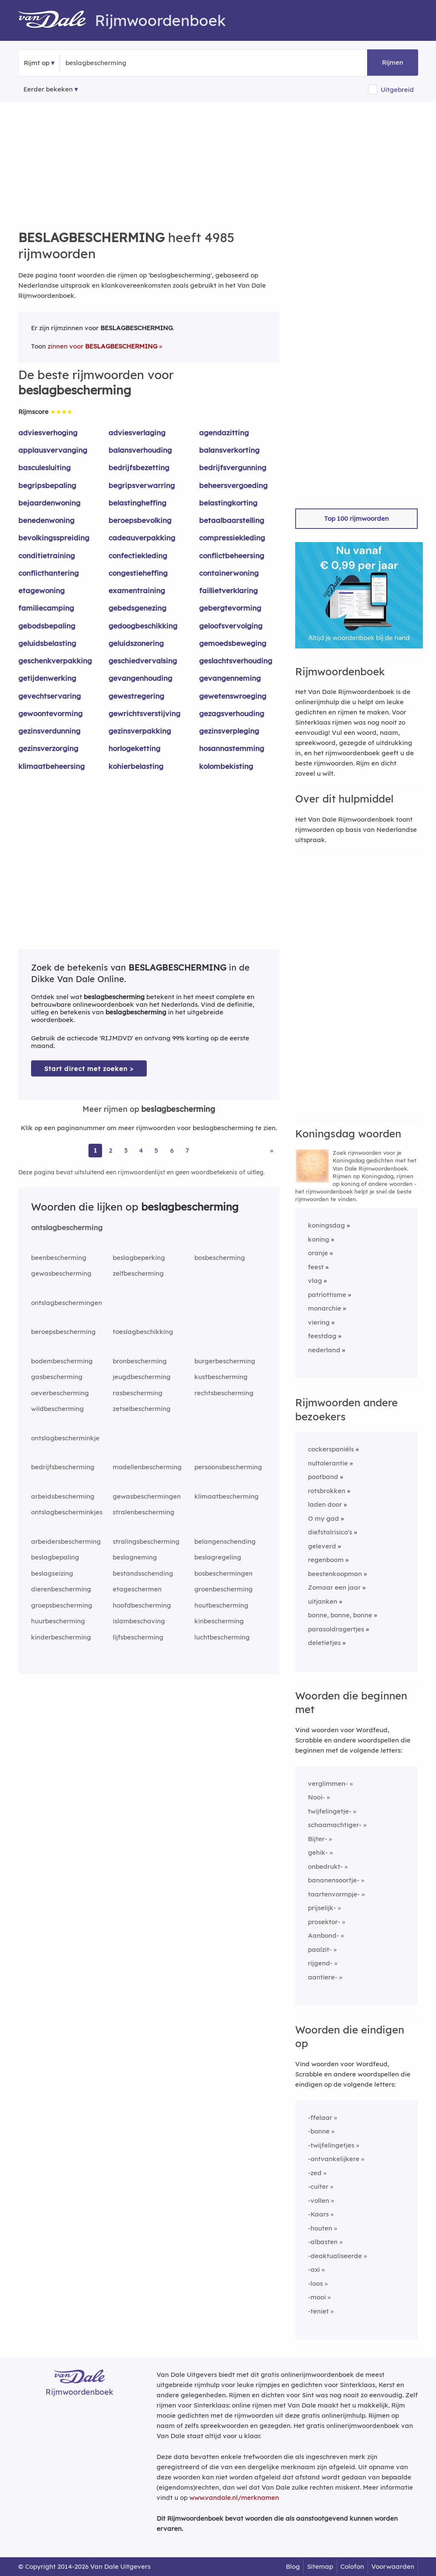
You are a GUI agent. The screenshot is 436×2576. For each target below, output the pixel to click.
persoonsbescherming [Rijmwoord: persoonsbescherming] (228, 1467)
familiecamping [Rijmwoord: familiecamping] (46, 607)
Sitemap (320, 2566)
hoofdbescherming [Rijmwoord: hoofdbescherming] (142, 1605)
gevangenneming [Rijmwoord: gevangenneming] (230, 678)
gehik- (318, 1852)
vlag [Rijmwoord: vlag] (315, 1281)
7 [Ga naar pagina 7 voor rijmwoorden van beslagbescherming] (187, 1150)
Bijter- (317, 1839)
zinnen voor (102, 346)
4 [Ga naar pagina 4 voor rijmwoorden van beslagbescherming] (141, 1150)
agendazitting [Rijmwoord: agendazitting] (224, 432)
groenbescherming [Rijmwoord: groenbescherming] (223, 1589)
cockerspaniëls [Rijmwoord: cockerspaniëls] (331, 1449)
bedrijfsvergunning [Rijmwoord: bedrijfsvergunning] (232, 467)
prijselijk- (322, 1908)
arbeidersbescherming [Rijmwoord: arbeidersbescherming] (66, 1541)
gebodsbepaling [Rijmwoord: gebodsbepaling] (46, 625)
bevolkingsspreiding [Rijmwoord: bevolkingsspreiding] (53, 537)
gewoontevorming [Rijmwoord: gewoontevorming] (50, 713)
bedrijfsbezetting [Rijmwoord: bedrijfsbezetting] (138, 467)
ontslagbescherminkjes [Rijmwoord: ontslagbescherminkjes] (67, 1512)
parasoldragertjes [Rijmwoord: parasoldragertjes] (336, 1629)
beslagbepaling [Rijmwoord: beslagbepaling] (55, 1557)
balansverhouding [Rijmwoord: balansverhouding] (140, 450)
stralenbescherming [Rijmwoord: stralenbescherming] (143, 1512)
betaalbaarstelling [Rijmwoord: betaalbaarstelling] (231, 520)
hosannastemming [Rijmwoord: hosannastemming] (231, 748)
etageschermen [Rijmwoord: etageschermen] (137, 1589)
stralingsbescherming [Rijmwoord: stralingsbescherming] (146, 1541)
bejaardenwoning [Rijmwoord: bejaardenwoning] (49, 502)
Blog (293, 2566)
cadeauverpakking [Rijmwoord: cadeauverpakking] (141, 537)
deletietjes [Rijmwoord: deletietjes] (324, 1643)
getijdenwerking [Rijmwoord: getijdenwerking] (47, 678)
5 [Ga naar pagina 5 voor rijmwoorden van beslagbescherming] (156, 1150)
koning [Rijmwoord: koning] (318, 1239)
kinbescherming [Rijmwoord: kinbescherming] (219, 1621)
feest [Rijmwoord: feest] (316, 1267)
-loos (315, 2283)
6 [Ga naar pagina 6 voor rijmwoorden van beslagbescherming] (172, 1150)
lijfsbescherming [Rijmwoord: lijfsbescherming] (138, 1637)
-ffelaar (320, 2117)
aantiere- (322, 1977)
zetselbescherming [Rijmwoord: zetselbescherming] (142, 1409)
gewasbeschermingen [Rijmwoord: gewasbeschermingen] (147, 1496)
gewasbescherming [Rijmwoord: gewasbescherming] (61, 1273)
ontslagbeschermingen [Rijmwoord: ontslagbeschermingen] (66, 1303)
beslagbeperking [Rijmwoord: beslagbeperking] (139, 1258)
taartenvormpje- (334, 1894)
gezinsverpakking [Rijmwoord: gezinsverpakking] (139, 730)
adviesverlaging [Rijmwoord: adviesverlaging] (136, 432)
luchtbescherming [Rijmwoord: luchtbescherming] (222, 1637)
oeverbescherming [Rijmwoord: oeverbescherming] (60, 1393)
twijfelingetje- (329, 1811)
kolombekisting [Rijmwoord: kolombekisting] (226, 766)
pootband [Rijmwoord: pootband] (323, 1477)
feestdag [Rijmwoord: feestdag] (322, 1336)
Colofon (352, 2566)
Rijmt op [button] (36, 63)
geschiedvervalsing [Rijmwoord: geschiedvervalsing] (142, 660)
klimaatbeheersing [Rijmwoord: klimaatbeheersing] (51, 766)
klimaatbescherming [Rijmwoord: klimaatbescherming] (226, 1496)
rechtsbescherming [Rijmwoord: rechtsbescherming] (224, 1393)
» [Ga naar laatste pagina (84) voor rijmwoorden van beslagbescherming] (271, 1150)
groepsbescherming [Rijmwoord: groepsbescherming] (61, 1605)
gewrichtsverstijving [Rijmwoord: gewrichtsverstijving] (144, 713)
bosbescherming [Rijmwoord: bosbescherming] (219, 1258)
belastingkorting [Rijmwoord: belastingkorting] (228, 502)
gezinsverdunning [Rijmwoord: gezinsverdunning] (49, 730)
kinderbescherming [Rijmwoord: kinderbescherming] (61, 1637)
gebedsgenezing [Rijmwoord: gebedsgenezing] (137, 607)
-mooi (317, 2297)
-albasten (323, 2242)
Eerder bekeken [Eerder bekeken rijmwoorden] (48, 89)
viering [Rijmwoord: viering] (319, 1322)
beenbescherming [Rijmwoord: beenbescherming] (58, 1258)
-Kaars (318, 2214)
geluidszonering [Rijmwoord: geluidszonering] (136, 643)
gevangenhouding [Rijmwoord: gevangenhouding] (140, 678)
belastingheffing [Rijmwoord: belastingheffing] (137, 502)
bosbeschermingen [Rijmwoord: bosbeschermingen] (223, 1573)
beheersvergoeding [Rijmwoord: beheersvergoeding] (233, 485)
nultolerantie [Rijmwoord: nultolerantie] (328, 1463)
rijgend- (320, 1963)
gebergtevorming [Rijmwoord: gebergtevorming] (230, 607)
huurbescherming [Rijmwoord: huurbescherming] (58, 1621)
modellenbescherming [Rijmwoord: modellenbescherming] (147, 1467)
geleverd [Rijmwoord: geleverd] (322, 1546)
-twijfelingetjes (331, 2145)
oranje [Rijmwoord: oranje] (318, 1253)
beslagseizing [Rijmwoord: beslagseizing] (52, 1573)
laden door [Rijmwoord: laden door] (325, 1504)
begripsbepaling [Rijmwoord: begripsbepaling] (47, 485)
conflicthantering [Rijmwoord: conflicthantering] (48, 572)
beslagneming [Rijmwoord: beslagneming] (135, 1557)
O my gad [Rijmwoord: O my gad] (323, 1518)
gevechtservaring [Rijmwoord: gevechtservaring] (49, 695)
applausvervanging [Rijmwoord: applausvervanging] (52, 450)
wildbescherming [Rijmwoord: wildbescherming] (57, 1409)
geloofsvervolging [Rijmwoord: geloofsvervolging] (230, 625)
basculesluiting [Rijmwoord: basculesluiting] (44, 467)
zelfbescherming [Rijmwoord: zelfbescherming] (138, 1273)
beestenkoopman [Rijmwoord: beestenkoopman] (335, 1574)
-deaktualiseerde (335, 2256)
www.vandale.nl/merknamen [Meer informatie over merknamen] (234, 2497)
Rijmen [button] (392, 62)
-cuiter (318, 2186)
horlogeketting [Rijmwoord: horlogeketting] (134, 748)
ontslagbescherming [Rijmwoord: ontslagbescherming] (67, 1227)
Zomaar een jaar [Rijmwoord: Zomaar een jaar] (334, 1587)
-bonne (319, 2131)
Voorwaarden (392, 2566)
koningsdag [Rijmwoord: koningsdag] (326, 1225)
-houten (320, 2228)
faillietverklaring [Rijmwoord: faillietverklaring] (228, 590)
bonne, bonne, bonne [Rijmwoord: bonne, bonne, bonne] (340, 1615)
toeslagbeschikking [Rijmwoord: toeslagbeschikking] (143, 1332)
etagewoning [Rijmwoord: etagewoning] (41, 590)
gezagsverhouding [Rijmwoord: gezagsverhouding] (231, 713)
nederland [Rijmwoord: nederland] (324, 1350)
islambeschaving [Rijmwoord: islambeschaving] (139, 1621)
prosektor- (324, 1922)
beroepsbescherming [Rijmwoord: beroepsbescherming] (63, 1332)
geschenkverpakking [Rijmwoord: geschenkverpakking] (55, 660)
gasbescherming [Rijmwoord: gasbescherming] (57, 1377)
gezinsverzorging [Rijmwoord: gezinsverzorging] (48, 748)
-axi (314, 2269)
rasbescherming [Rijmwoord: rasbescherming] (137, 1393)
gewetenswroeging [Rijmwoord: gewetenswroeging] (232, 695)
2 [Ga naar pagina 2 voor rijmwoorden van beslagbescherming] (110, 1150)
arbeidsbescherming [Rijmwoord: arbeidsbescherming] (62, 1496)
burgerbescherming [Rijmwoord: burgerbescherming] (224, 1361)
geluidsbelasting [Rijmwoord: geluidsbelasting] (47, 643)
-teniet (318, 2311)
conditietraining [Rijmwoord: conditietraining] (46, 555)
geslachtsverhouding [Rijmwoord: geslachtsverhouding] (235, 660)
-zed (315, 2173)
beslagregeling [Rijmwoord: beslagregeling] (217, 1557)
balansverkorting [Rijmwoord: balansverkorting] (229, 450)
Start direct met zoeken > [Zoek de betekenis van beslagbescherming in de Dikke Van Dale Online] (89, 1069)
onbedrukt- (325, 1866)
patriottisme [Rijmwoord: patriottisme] (327, 1295)
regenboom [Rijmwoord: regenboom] (326, 1560)
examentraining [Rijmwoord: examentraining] (136, 590)
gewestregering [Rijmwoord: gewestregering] (136, 695)
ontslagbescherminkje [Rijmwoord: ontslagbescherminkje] (65, 1438)
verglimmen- (328, 1783)
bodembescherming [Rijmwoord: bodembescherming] (62, 1361)
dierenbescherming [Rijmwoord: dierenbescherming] (61, 1589)
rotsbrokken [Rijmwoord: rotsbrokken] (326, 1491)
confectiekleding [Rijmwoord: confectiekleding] (137, 555)
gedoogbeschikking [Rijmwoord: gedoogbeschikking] (142, 625)
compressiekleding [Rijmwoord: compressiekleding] (232, 537)
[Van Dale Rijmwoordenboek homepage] (56, 20)
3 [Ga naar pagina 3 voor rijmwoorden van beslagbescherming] (126, 1150)
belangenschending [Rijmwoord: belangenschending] (225, 1541)
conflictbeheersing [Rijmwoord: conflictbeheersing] (231, 555)
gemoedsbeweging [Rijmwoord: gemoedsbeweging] (232, 643)
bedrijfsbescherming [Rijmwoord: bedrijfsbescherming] (62, 1467)
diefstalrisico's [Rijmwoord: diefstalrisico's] (330, 1532)
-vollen (318, 2200)
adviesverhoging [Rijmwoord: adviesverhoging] (47, 432)
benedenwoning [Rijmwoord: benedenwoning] (46, 520)
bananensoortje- (333, 1880)
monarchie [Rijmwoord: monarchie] (324, 1308)
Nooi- (316, 1797)
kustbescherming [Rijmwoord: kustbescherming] (221, 1377)
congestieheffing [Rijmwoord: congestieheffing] (138, 572)
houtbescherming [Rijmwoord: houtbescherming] (221, 1605)
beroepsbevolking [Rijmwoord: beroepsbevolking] (139, 520)
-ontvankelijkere (333, 2159)
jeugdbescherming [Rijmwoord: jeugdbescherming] (142, 1377)
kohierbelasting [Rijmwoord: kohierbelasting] (135, 766)
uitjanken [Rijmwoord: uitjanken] (322, 1601)
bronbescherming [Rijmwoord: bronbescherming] (140, 1361)
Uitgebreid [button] (397, 90)
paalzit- (320, 1949)
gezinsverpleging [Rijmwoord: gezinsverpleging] (229, 730)
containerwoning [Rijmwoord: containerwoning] (229, 572)
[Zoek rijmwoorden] (107, 63)
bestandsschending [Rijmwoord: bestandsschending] (143, 1573)
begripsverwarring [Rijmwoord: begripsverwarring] (141, 485)
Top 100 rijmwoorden (356, 518)
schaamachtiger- (335, 1825)
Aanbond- (323, 1935)
